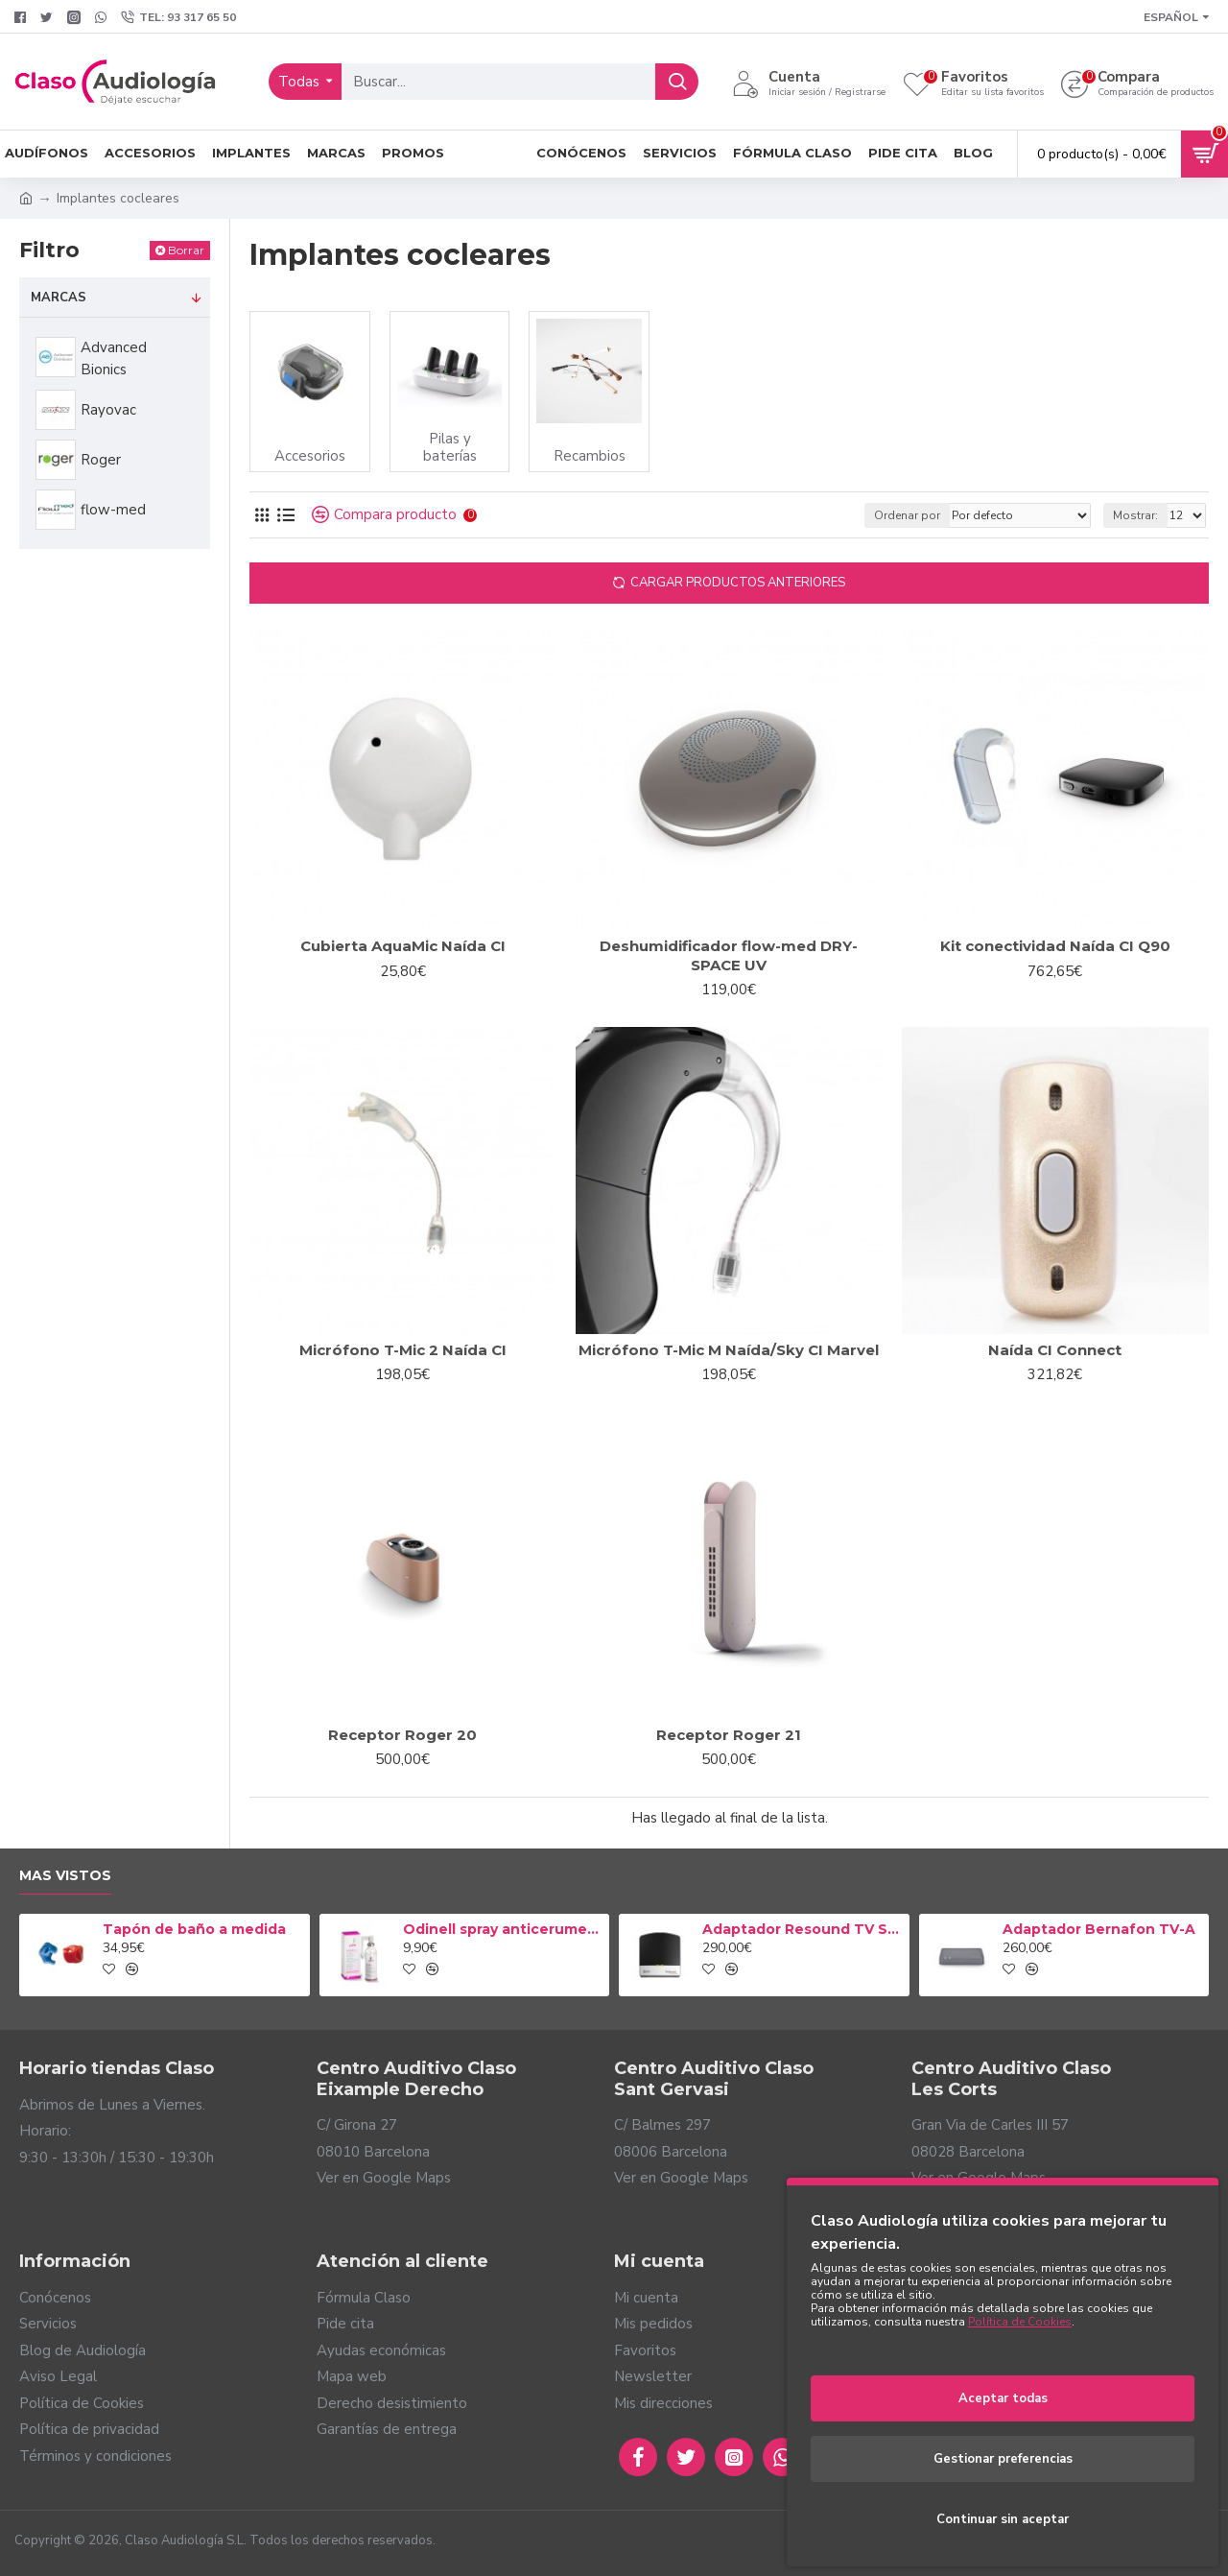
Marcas (58, 297)
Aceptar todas (1003, 2398)
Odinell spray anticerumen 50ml (502, 1929)
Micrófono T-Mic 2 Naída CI (403, 1350)
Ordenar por (907, 515)
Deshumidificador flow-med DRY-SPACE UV (729, 955)
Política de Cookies (1020, 2321)
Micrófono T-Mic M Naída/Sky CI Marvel (729, 1350)
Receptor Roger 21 (728, 1735)
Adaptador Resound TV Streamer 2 (802, 1929)
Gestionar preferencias (1003, 2459)
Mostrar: (1135, 515)
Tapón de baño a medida (194, 1929)
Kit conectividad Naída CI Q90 (1055, 946)
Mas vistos (65, 1876)
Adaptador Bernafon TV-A (1099, 1929)
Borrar (186, 250)
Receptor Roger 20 (402, 1735)
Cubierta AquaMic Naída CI (403, 946)
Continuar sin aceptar (1002, 2519)
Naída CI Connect (1055, 1350)
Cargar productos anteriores (737, 582)
